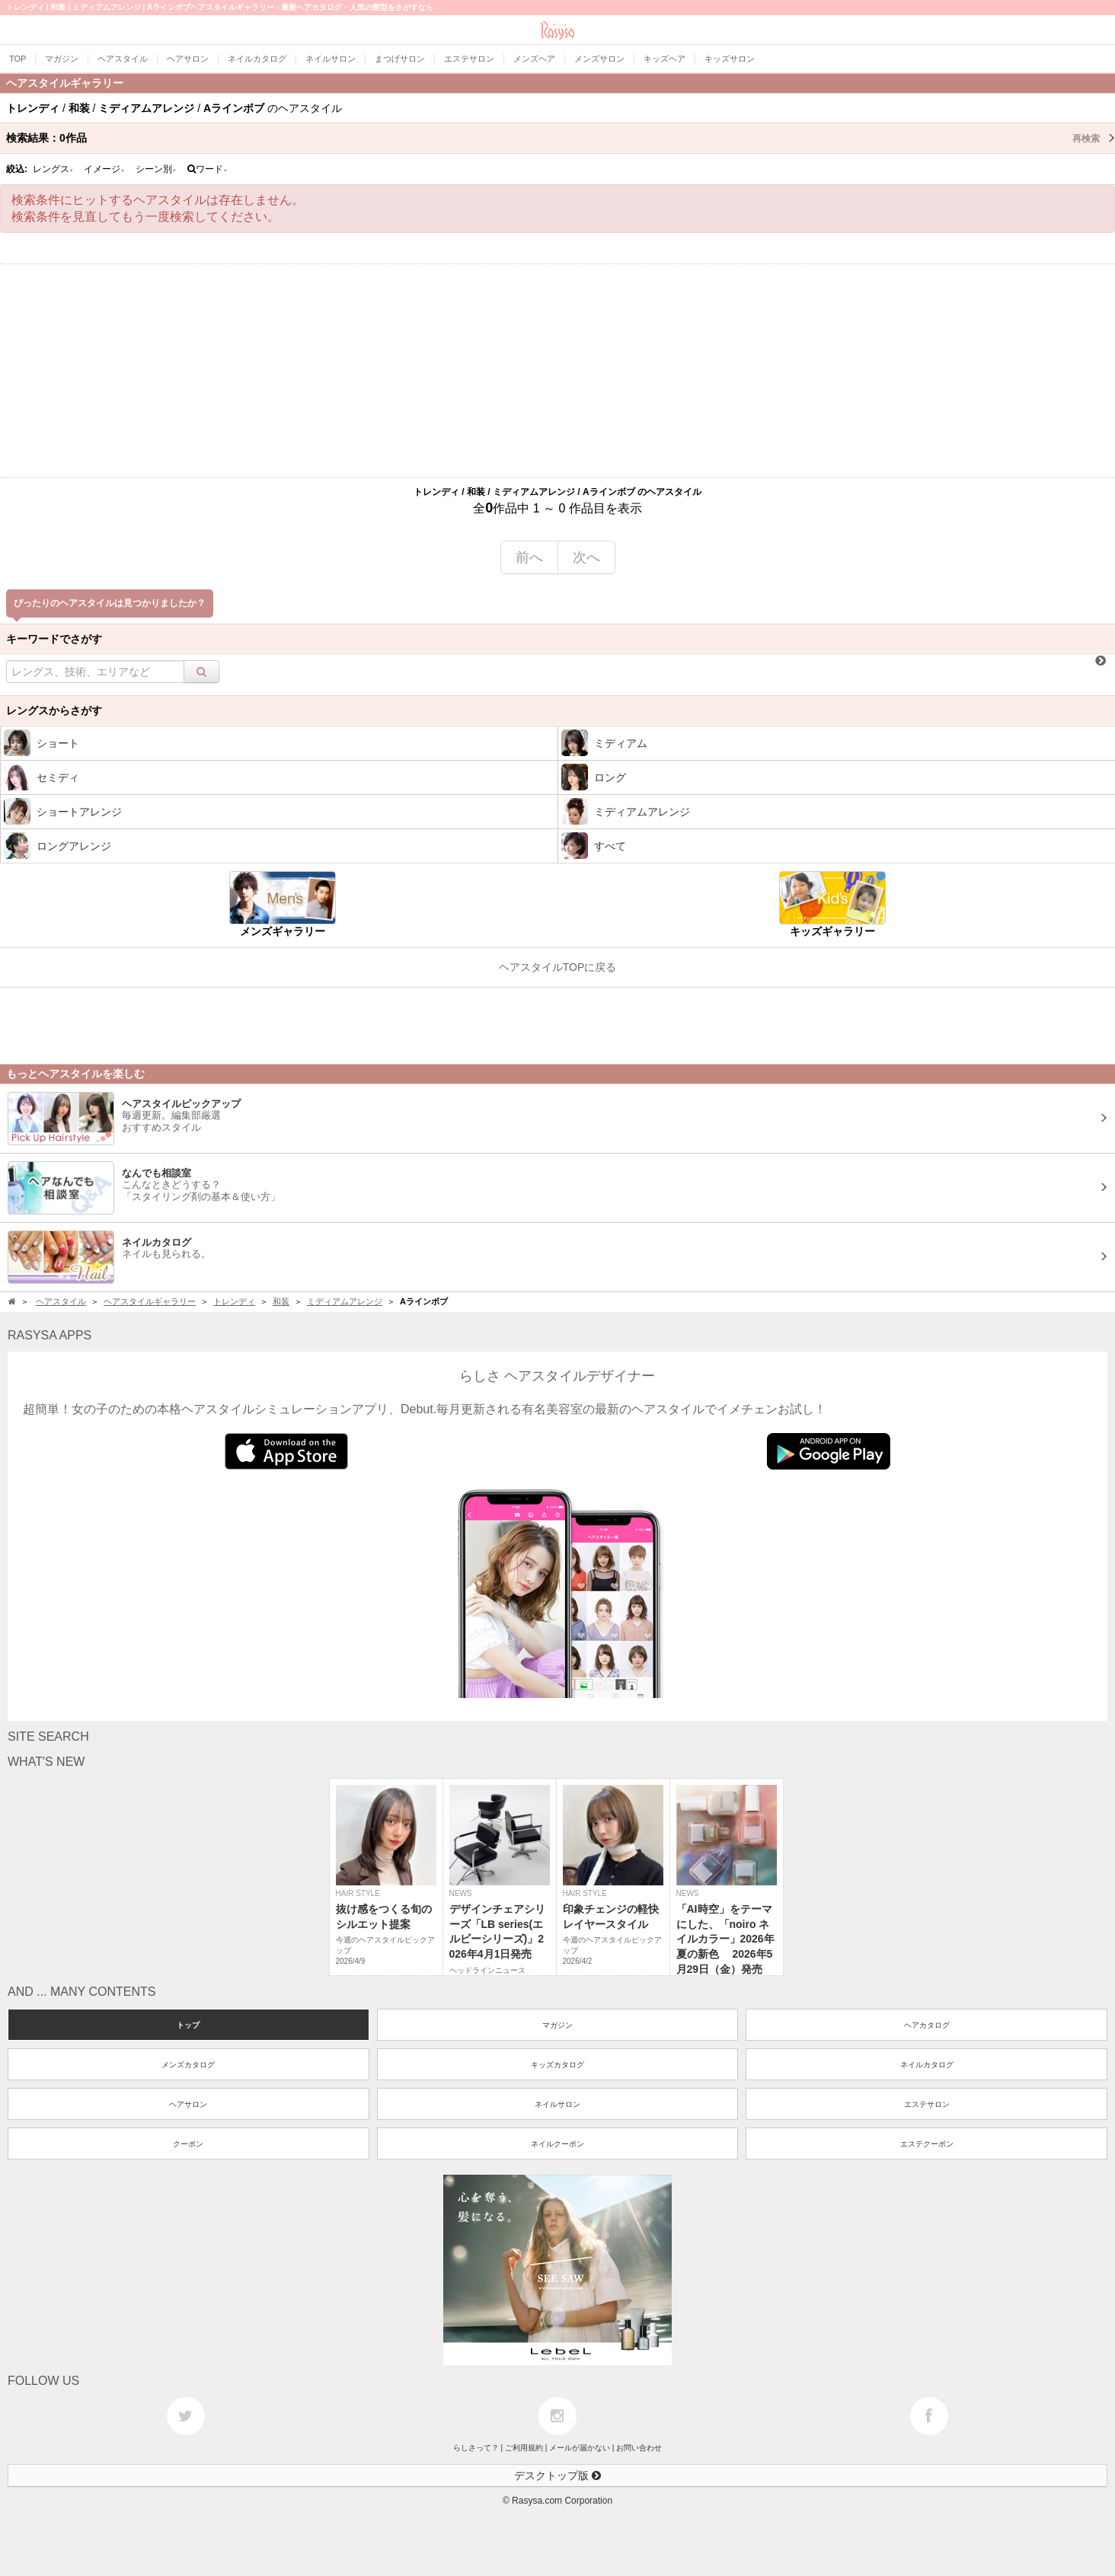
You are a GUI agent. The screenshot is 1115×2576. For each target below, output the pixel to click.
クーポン (188, 2144)
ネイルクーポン (557, 2144)
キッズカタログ (557, 2064)
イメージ (104, 169)
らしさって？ (476, 2448)
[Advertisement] (557, 370)
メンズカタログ (188, 2064)
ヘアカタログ (927, 2025)
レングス (53, 169)
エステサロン (927, 2104)
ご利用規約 (524, 2448)
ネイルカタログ (927, 2064)
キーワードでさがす (54, 639)
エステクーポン (927, 2144)
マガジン (557, 2025)
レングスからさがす (54, 710)
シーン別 (156, 169)
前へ (529, 557)
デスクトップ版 (557, 2475)
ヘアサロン (188, 2104)
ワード (207, 169)
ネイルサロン (557, 2104)
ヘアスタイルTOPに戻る (558, 967)
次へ (586, 557)
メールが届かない (579, 2448)
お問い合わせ (639, 2448)
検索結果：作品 (560, 138)
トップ (188, 2025)
